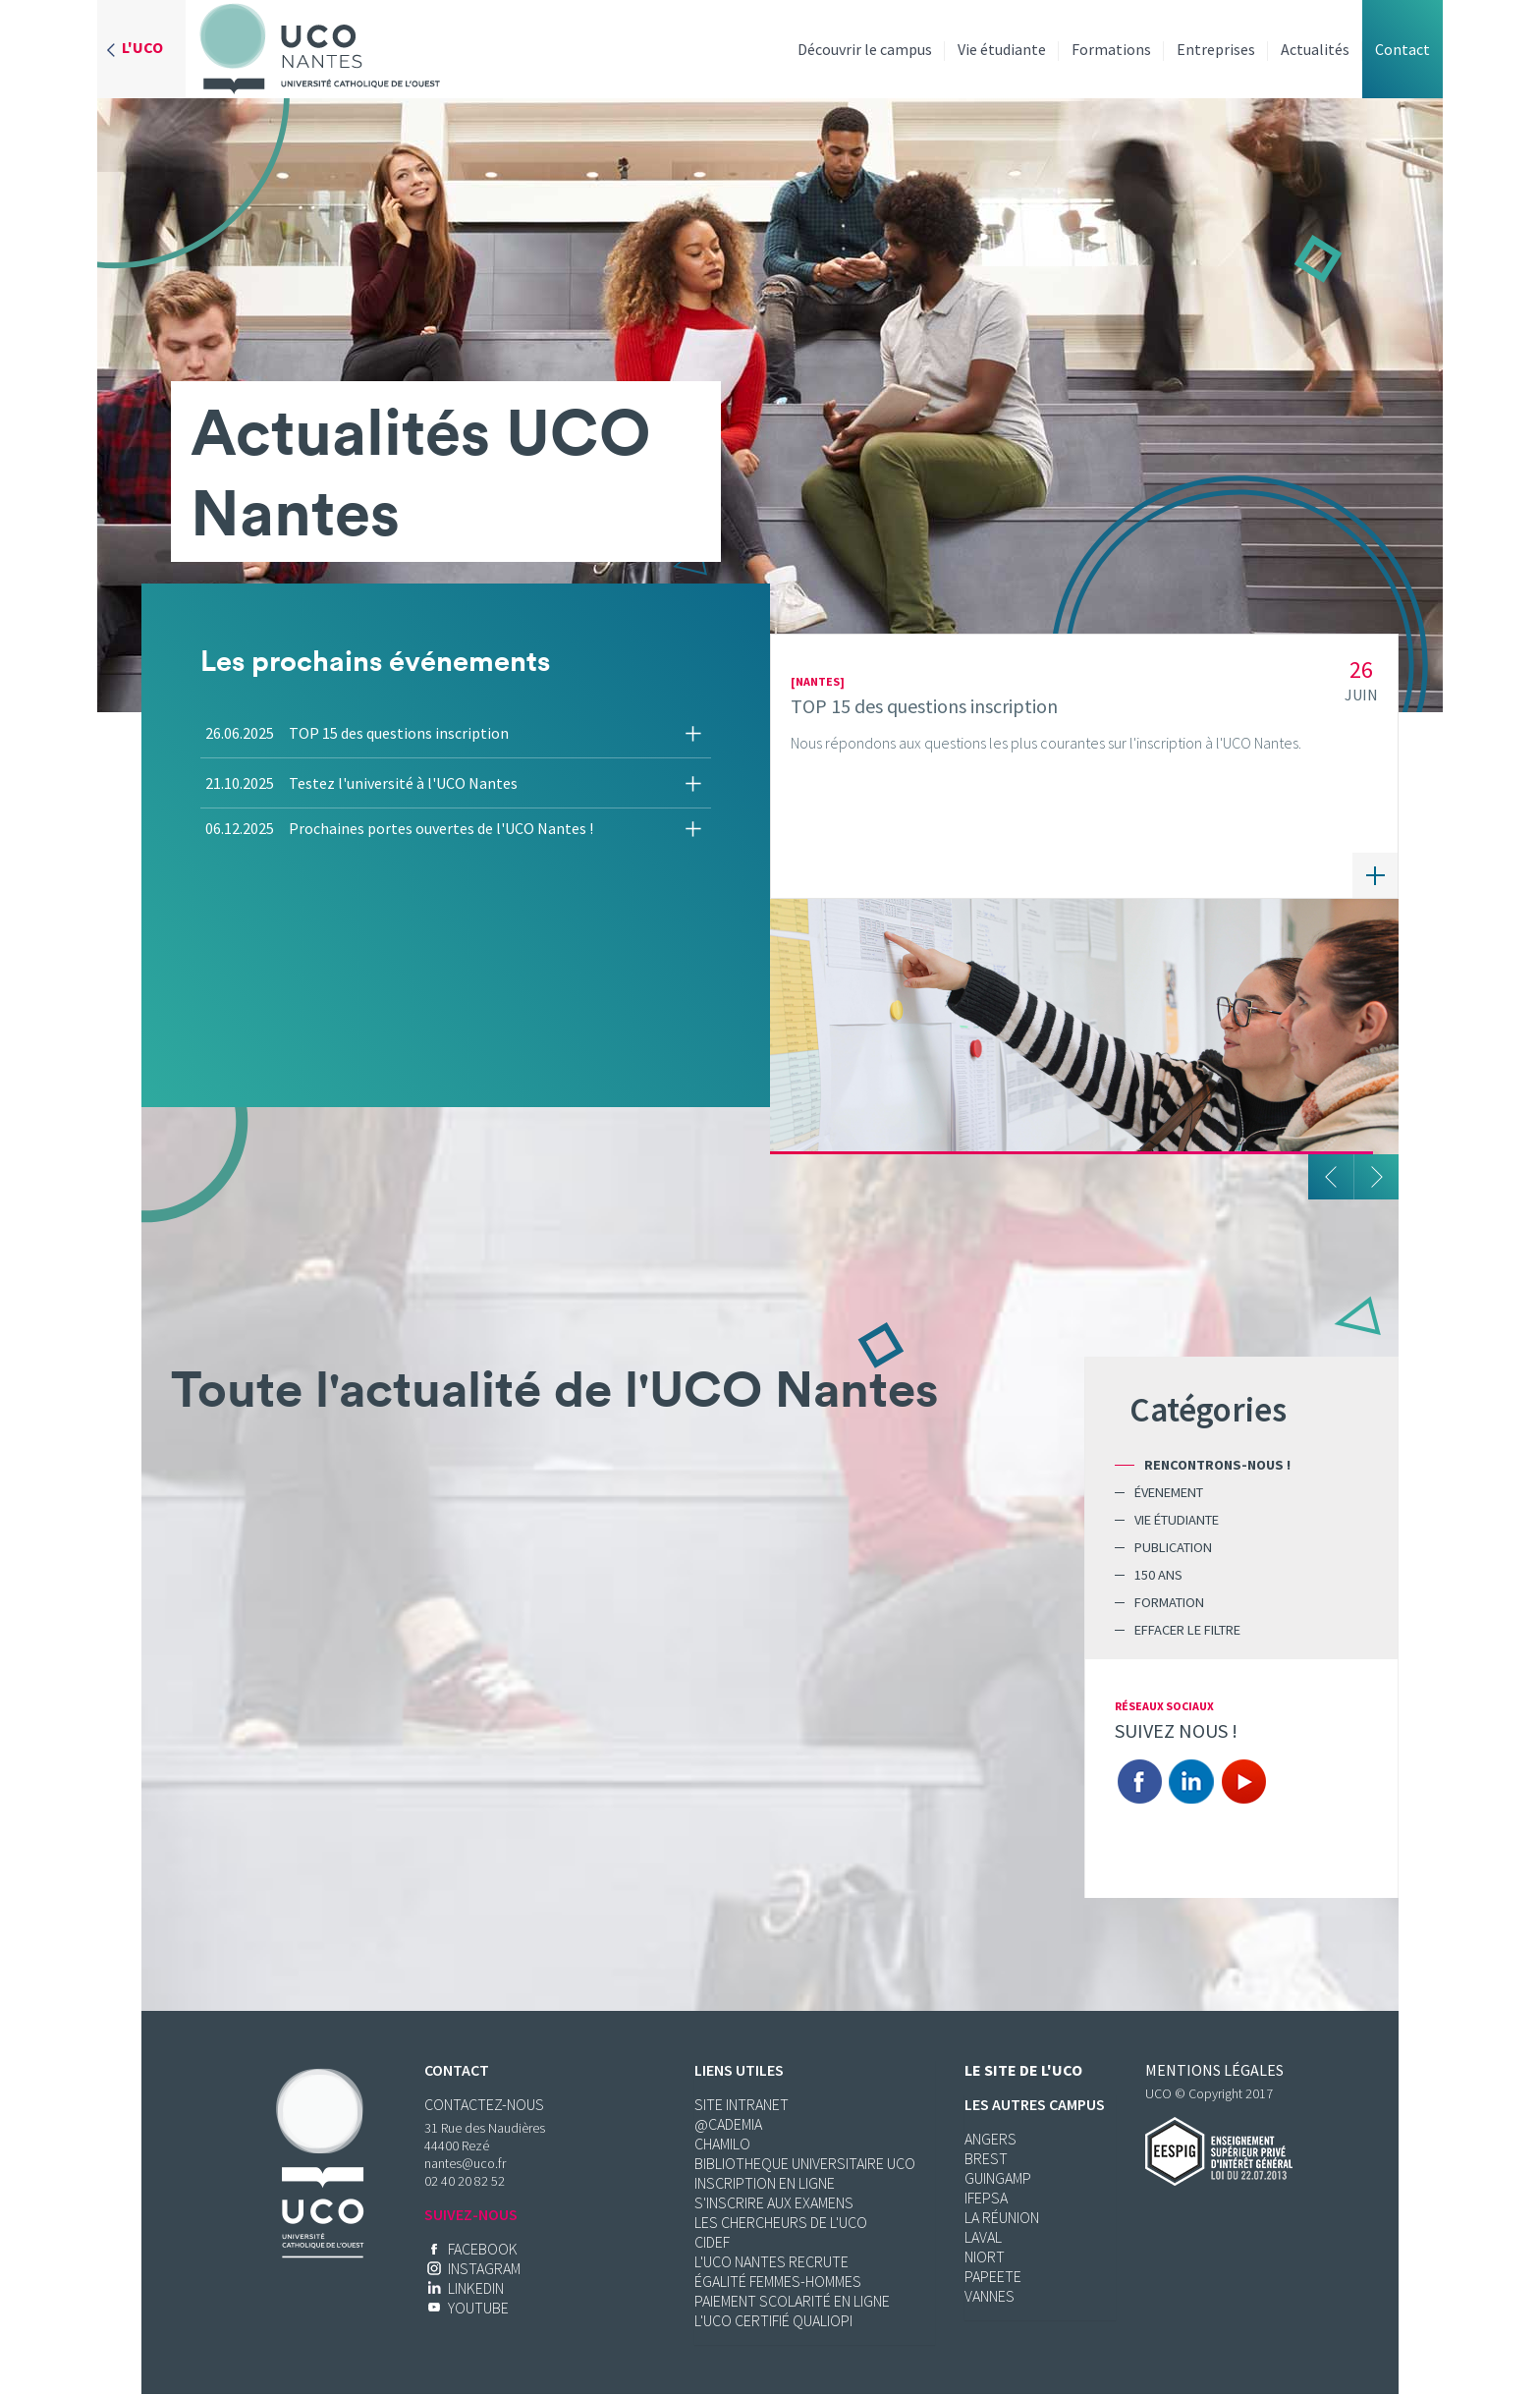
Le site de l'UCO (1023, 2070)
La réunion (1001, 2217)
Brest (986, 2158)
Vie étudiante (1002, 49)
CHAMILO (722, 2143)
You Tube (1243, 1782)
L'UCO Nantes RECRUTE (771, 2261)
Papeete (992, 2276)
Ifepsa (986, 2197)
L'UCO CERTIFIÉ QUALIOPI (773, 2320)
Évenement (1168, 1492)
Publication (1173, 1547)
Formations (1111, 49)
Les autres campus (1034, 2104)
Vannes (989, 2296)
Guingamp (997, 2178)
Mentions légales (1214, 2070)
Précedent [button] (1330, 1176)
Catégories (1208, 1409)
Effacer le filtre (1187, 1630)
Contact (1402, 49)
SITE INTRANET (741, 2104)
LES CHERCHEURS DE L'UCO (780, 2222)
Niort (984, 2256)
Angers (990, 2138)
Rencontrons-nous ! (1217, 1465)
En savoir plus (1375, 875)
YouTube (478, 2307)
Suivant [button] (1376, 1176)
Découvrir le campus (865, 49)
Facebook (1139, 1782)
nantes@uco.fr (465, 2163)
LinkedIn (476, 2288)
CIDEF (712, 2242)
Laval (983, 2237)
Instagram (484, 2268)
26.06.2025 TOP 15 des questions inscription (357, 733)
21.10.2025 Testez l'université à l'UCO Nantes (361, 783)
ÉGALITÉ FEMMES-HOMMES (777, 2281)
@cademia (728, 2124)
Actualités (1315, 49)
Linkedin (1191, 1782)
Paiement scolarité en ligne (792, 2301)
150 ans (1158, 1575)
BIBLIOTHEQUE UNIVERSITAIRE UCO (804, 2163)
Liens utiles (739, 2070)
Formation (1169, 1602)
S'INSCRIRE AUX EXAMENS (773, 2202)
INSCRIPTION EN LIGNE (764, 2183)
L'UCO (142, 47)
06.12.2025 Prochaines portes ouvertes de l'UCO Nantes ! (399, 828)
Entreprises (1216, 49)
